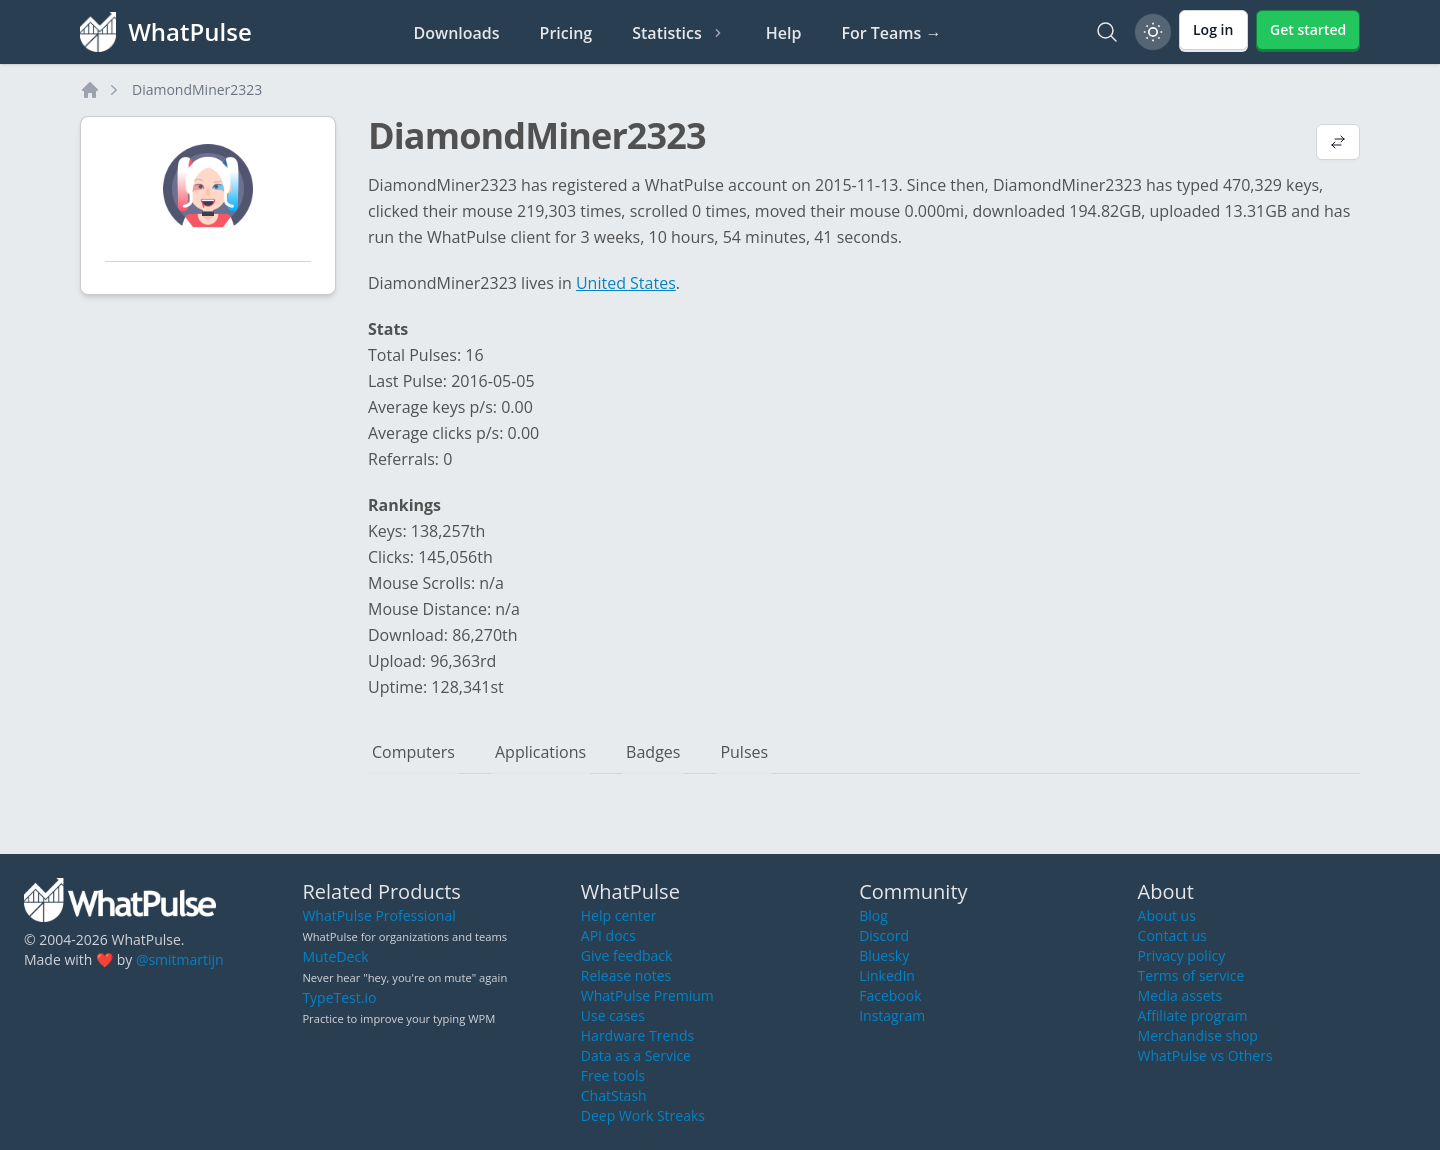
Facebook (890, 995)
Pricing (566, 33)
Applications (540, 752)
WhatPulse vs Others (1205, 1055)
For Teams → (891, 33)
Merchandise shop (1198, 1035)
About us (1167, 915)
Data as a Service (636, 1055)
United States (626, 283)
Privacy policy (1182, 955)
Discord (884, 935)
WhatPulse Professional (378, 915)
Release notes (626, 975)
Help (784, 33)
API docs (608, 935)
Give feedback (627, 955)
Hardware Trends (637, 1035)
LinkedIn (887, 975)
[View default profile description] (1338, 144)
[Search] (1107, 32)
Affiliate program (1193, 1015)
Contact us (1172, 935)
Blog (873, 915)
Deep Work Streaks (643, 1115)
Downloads (457, 33)
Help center (619, 915)
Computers (413, 752)
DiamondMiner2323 (197, 89)
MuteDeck (335, 956)
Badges (653, 752)
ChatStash (614, 1095)
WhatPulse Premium (647, 995)
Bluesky (884, 955)
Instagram (892, 1015)
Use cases (613, 1015)
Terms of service (1191, 975)
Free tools (613, 1075)
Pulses (744, 752)
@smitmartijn (180, 959)
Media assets (1180, 995)
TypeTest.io (339, 997)
